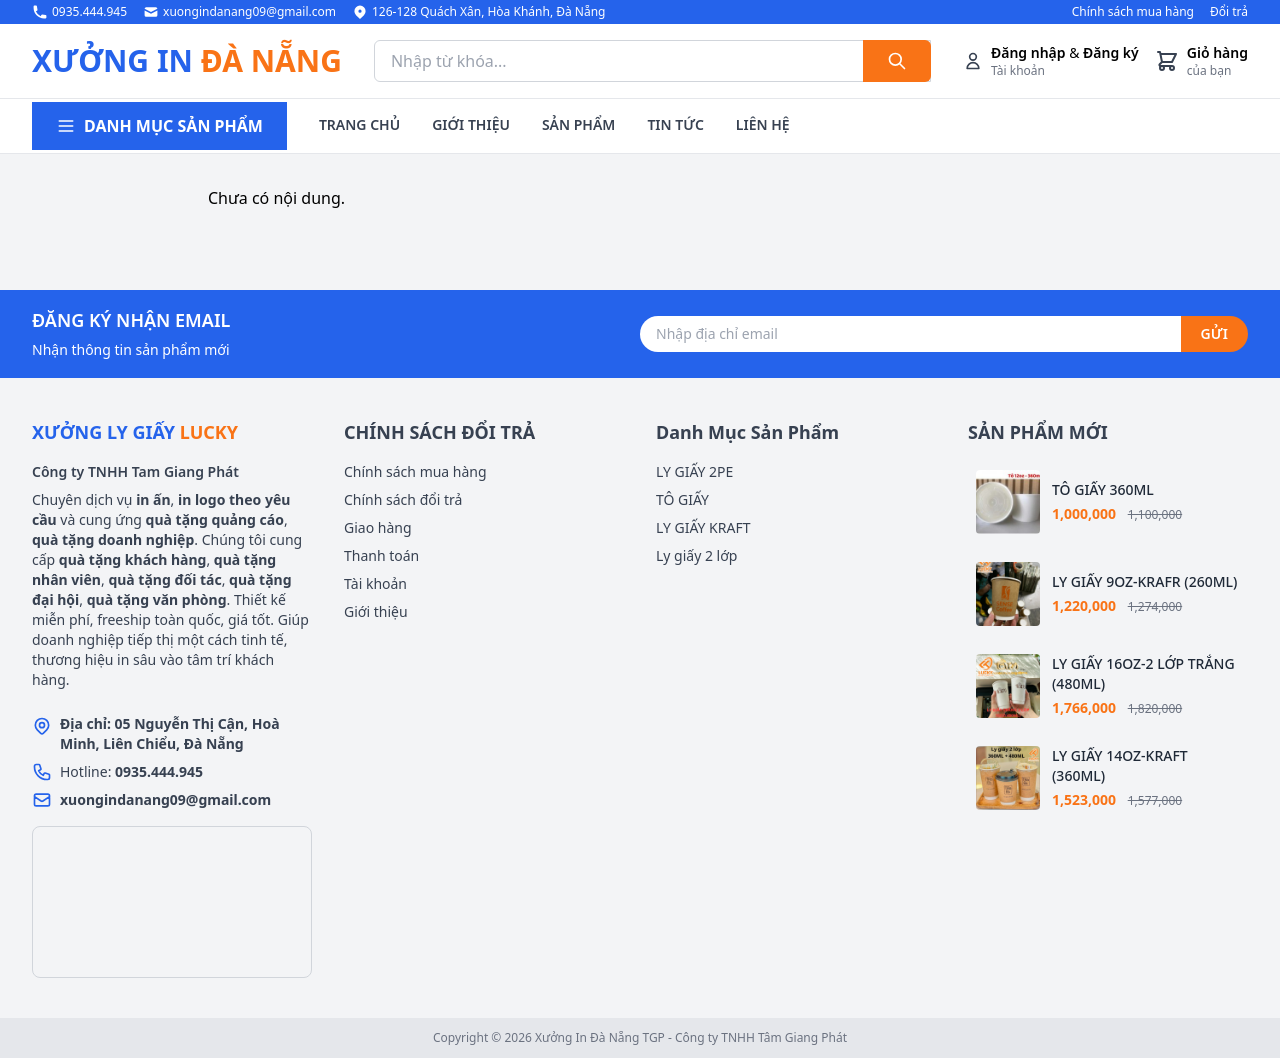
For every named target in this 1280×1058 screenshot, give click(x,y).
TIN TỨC (675, 124)
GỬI (1214, 333)
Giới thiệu (376, 611)
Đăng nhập (1028, 52)
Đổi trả (1229, 12)
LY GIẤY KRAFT (703, 527)
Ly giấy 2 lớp (696, 555)
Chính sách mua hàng (1133, 12)
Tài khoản (375, 583)
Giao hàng (378, 527)
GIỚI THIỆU (471, 124)
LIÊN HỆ (763, 124)
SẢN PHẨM (578, 124)
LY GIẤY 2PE (694, 471)
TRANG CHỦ (359, 124)
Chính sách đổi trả (403, 499)
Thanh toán (381, 555)
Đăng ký (1111, 52)
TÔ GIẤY (682, 499)
